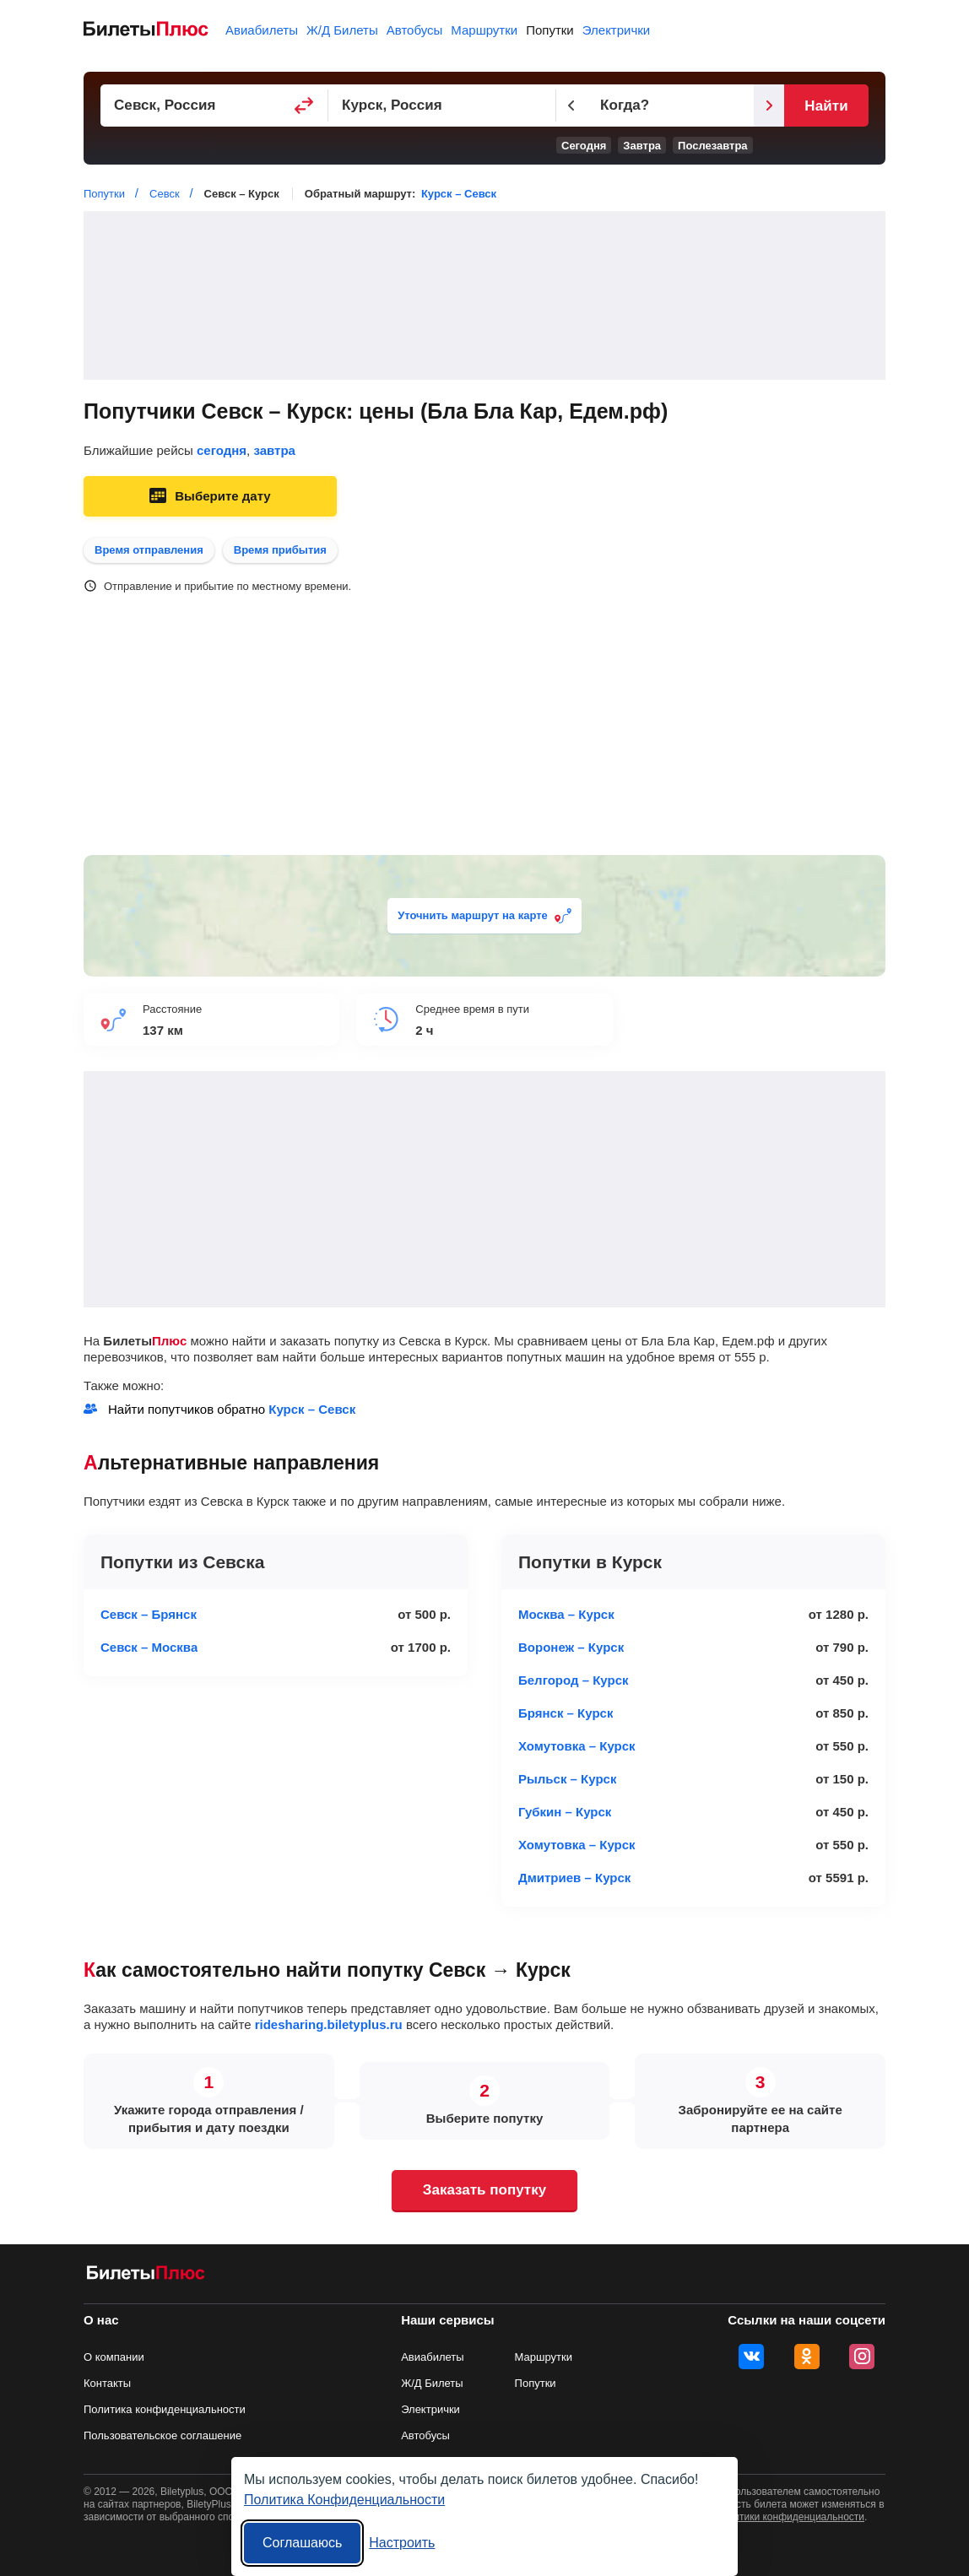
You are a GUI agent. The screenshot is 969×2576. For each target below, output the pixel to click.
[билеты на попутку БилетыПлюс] (146, 2276)
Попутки (550, 30)
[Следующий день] (769, 105)
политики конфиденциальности (790, 2517)
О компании (114, 2357)
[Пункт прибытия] (442, 105)
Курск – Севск (458, 193)
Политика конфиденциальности (165, 2409)
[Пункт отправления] (214, 105)
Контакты (107, 2383)
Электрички (616, 30)
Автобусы (415, 30)
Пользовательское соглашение (162, 2435)
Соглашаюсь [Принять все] (302, 2542)
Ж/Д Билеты (342, 30)
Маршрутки (484, 30)
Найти (825, 106)
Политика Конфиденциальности (344, 2499)
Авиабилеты (261, 30)
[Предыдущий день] (571, 105)
